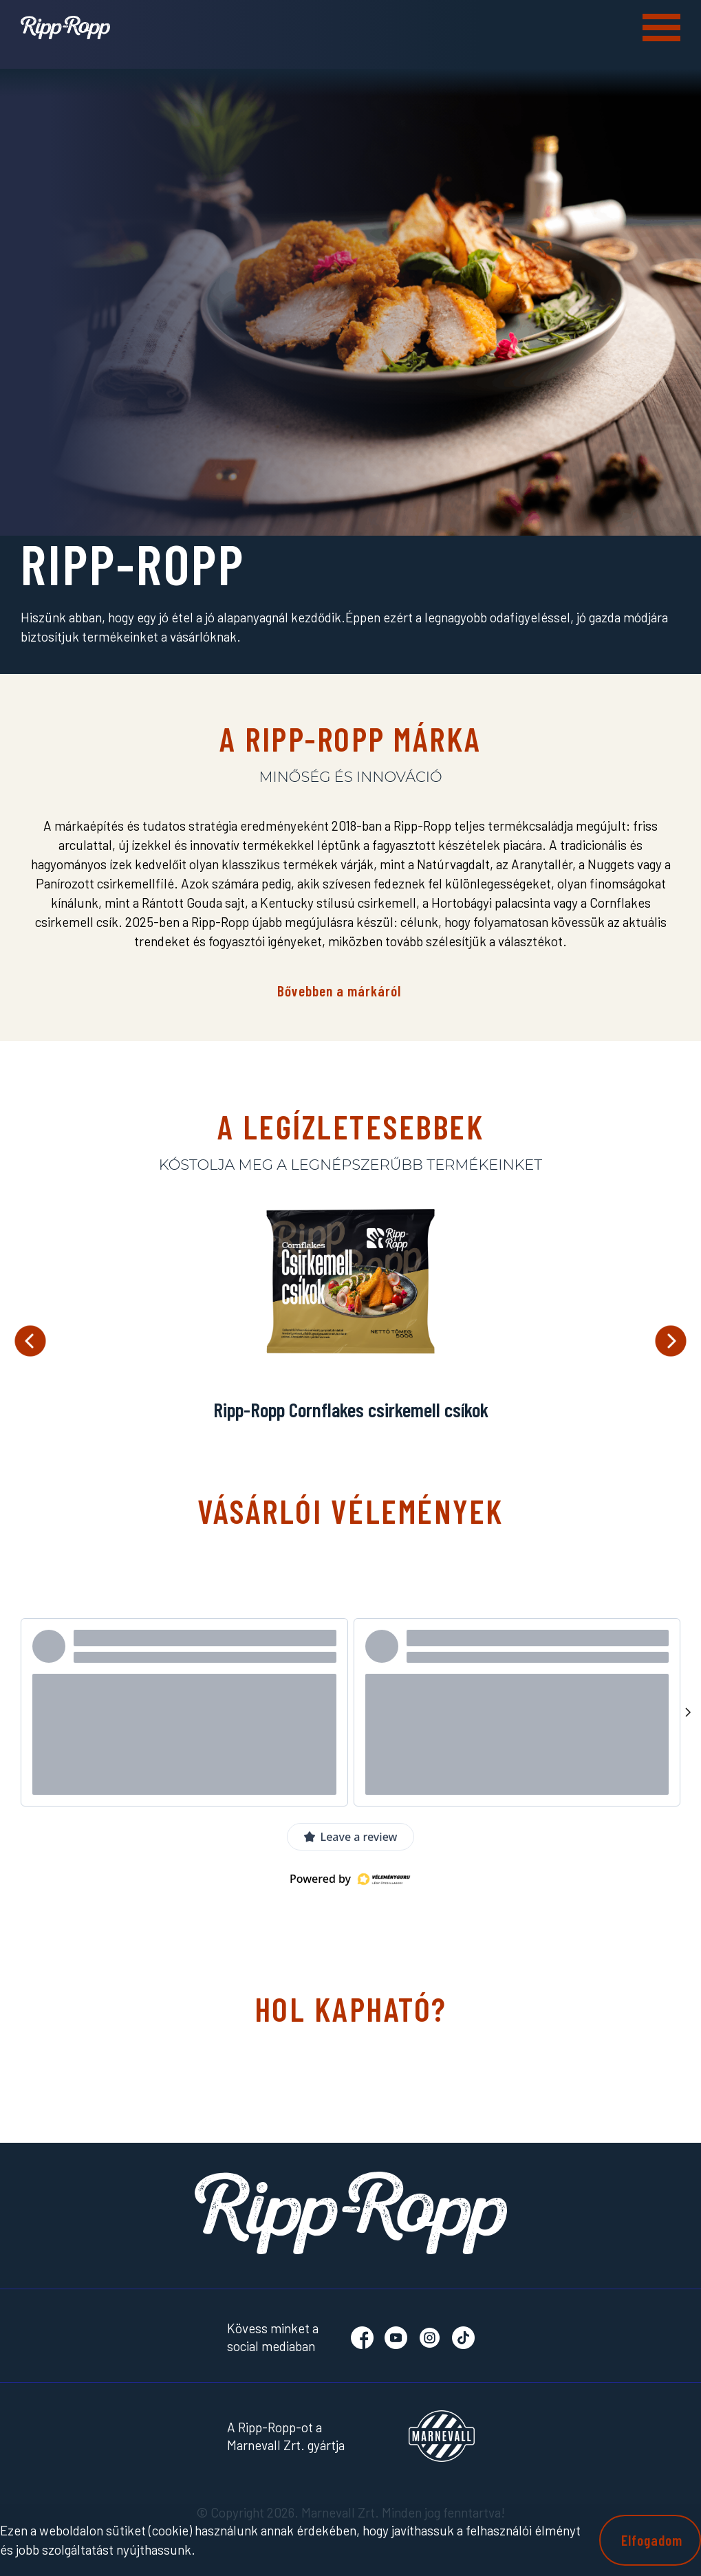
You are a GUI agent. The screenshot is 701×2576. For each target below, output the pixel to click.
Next (670, 1340)
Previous (30, 1340)
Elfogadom (651, 2539)
